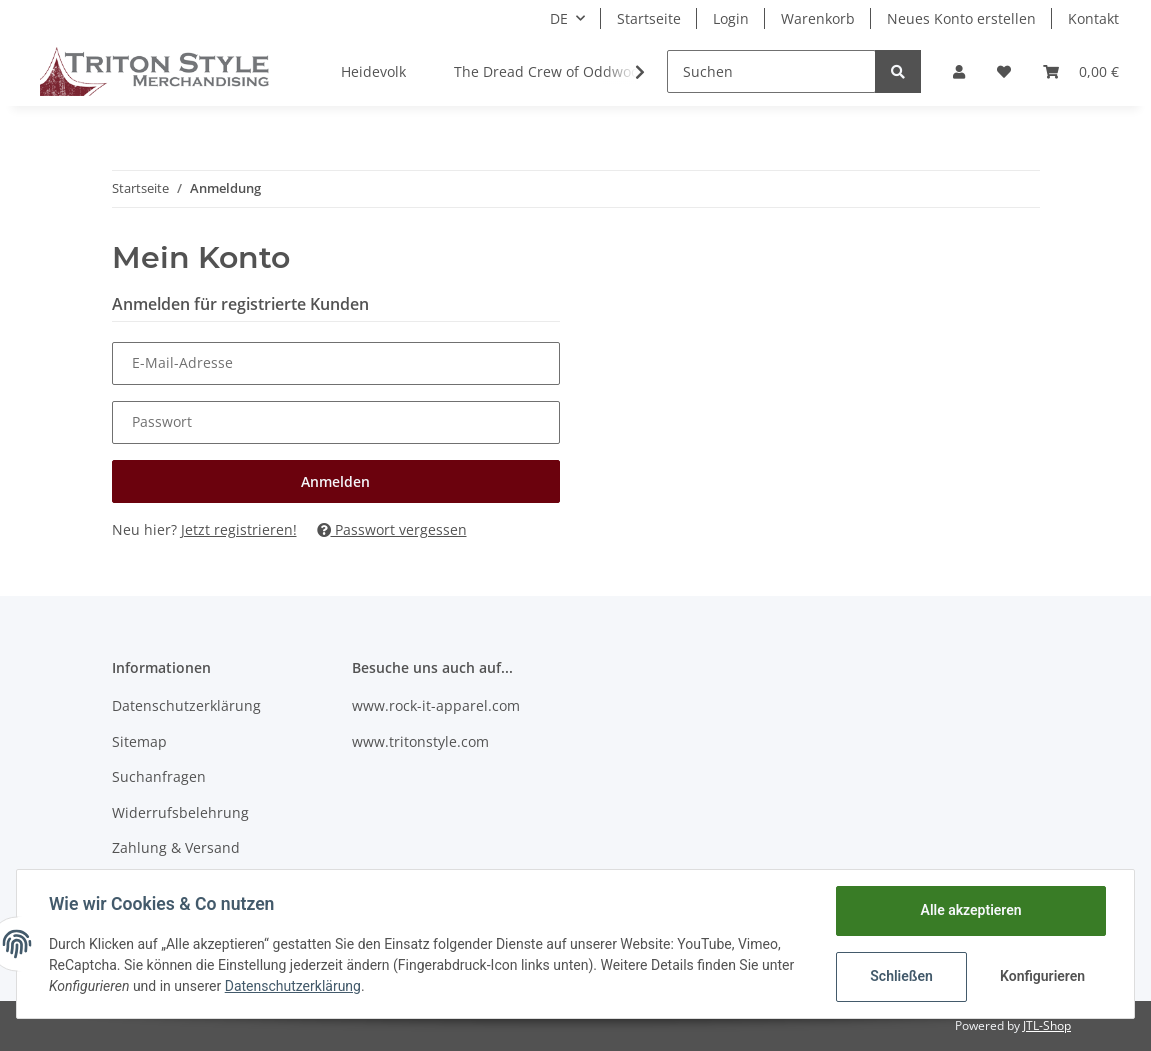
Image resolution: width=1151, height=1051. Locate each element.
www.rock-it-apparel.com (436, 705)
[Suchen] (771, 71)
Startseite (649, 18)
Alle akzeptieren (970, 910)
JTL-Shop (1047, 1025)
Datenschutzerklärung (186, 705)
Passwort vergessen (392, 529)
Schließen (901, 976)
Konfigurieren (1042, 976)
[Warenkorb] (1081, 71)
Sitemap (139, 741)
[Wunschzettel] (1004, 71)
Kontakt (1093, 18)
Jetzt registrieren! (239, 529)
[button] (959, 71)
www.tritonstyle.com (420, 741)
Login (731, 18)
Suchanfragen (159, 776)
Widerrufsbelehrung (180, 812)
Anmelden (335, 481)
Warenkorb (818, 18)
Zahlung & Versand (176, 847)
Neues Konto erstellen (961, 18)
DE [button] (559, 18)
